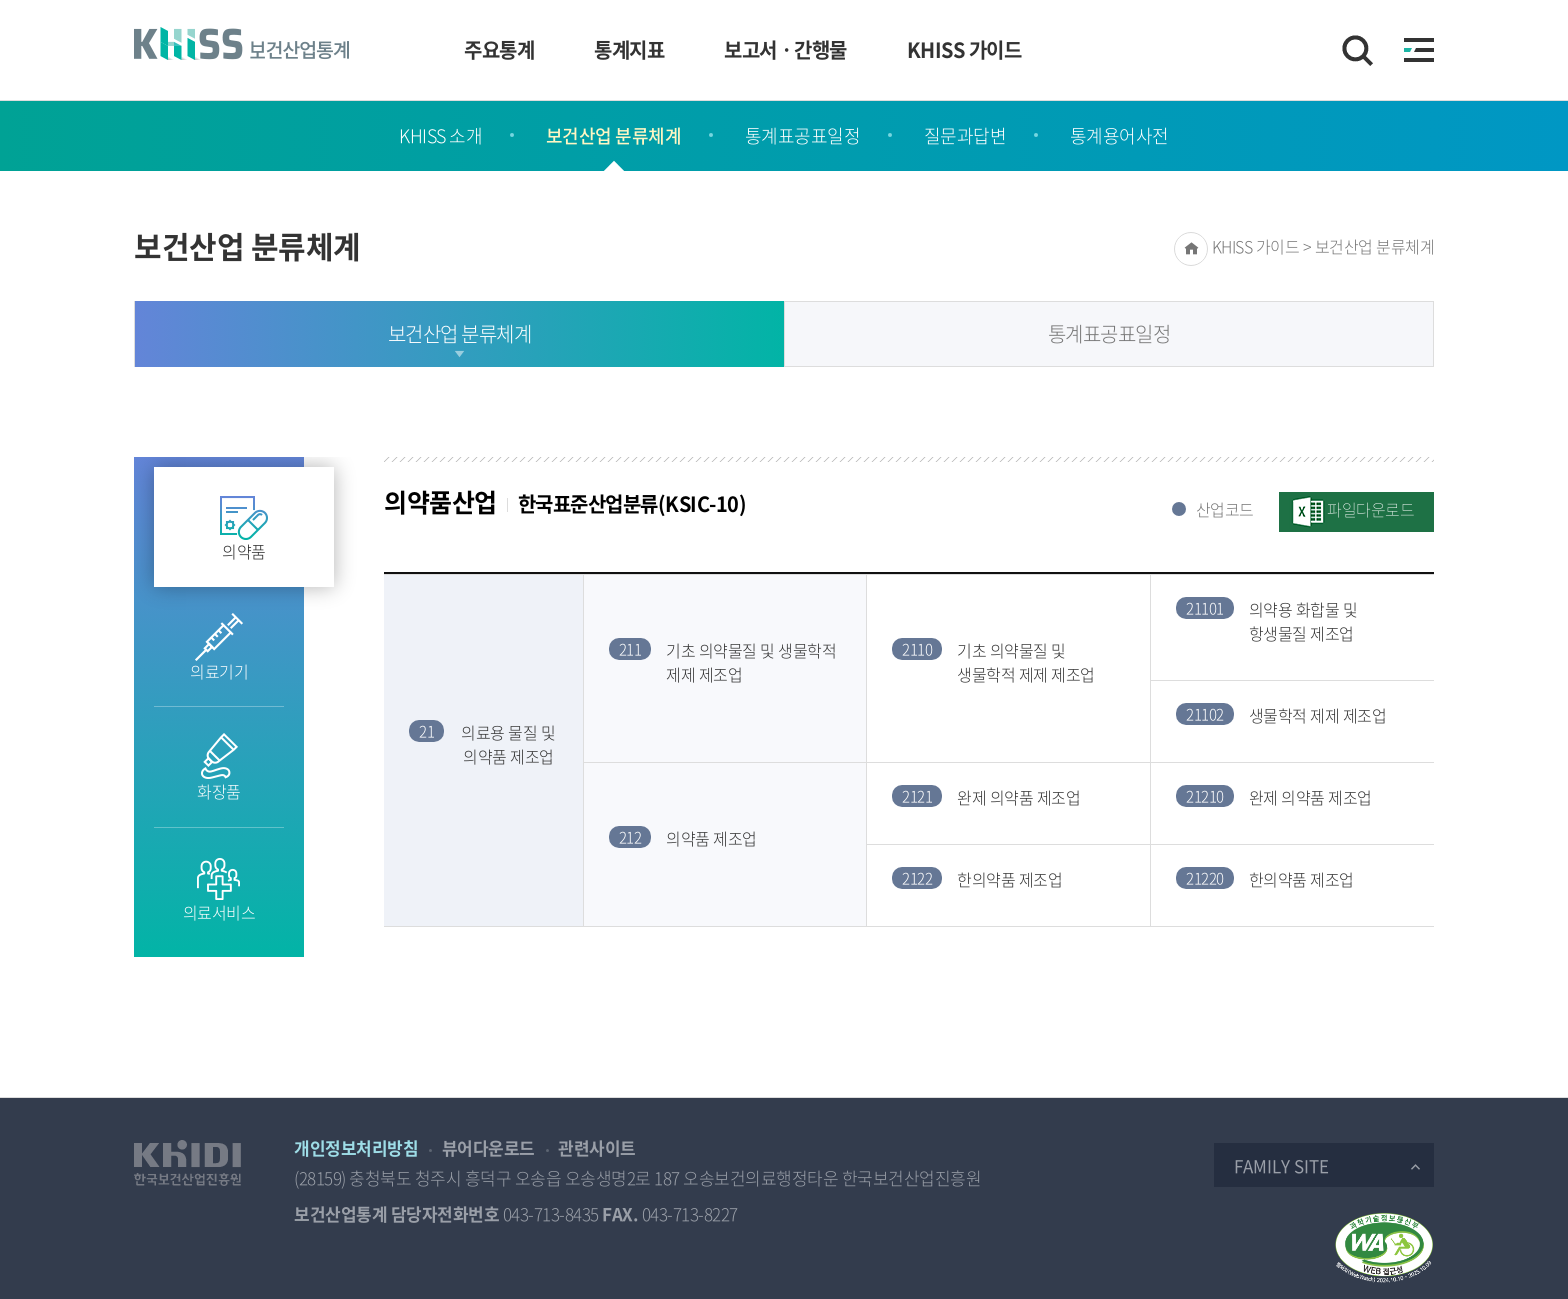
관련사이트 (597, 1147)
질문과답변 (965, 135)
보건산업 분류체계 (614, 135)
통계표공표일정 (803, 135)
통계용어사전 (1119, 135)
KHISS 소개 (440, 135)
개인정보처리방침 (356, 1147)
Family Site (1281, 1165)
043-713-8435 (551, 1213)
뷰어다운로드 (488, 1147)
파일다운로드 (1370, 509)
